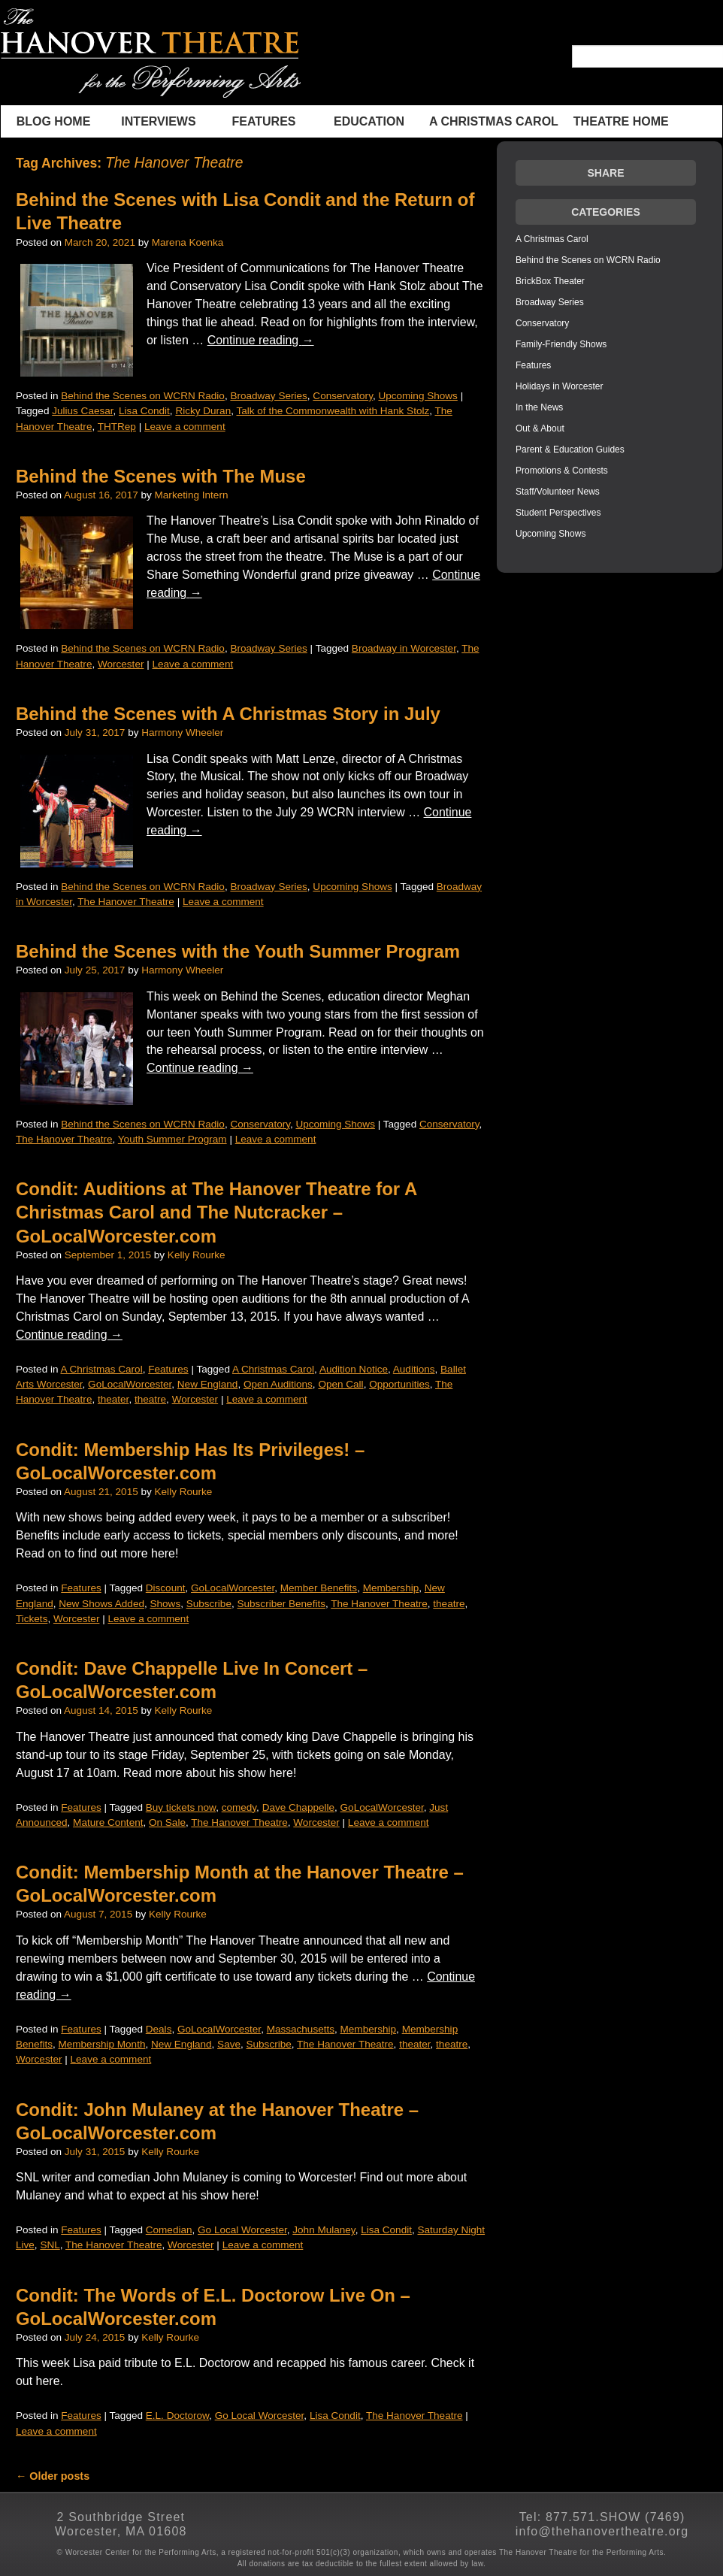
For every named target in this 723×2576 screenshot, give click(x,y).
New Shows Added (101, 1603)
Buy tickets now (181, 1807)
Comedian (169, 2229)
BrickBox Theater (550, 281)
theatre (150, 1399)
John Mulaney (323, 2229)
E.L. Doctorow (177, 2415)
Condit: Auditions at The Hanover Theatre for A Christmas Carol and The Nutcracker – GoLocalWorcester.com (216, 1212)
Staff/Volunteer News (558, 491)
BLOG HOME (54, 121)
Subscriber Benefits (281, 1603)
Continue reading (260, 340)
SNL (49, 2245)
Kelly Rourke (196, 1255)
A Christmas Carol (493, 121)
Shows (165, 1603)
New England (207, 1384)
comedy (239, 1807)
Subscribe (208, 1603)
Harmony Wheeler (182, 732)
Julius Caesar (82, 410)
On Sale (167, 1822)
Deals (159, 2029)
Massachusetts (300, 2029)
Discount (166, 1588)
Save (228, 2044)
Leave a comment (184, 426)
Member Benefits (318, 1588)
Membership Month (101, 2044)
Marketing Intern (191, 495)
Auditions (414, 1369)
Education (369, 121)
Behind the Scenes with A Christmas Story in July (228, 714)
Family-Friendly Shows (561, 344)
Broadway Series (268, 395)
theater (113, 1399)
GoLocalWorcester (129, 1384)
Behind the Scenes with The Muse (161, 476)
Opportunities (399, 1384)
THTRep (117, 426)
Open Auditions (278, 1384)
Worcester (121, 664)
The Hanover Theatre (125, 901)
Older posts (52, 2476)
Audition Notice (353, 1369)
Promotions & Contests (562, 470)
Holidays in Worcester (559, 386)
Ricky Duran (203, 410)
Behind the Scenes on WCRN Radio (143, 395)
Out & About (540, 428)
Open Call (340, 1384)
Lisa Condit (144, 410)
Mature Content (108, 1822)
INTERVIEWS (158, 121)
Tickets (31, 1618)
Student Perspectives (558, 512)
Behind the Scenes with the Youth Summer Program (238, 951)
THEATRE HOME (621, 121)
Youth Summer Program (172, 1139)
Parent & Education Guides (570, 449)
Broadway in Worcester (404, 648)
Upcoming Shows (417, 395)
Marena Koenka (188, 242)
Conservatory (343, 395)
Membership (391, 1588)
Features (263, 121)
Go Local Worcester (242, 2229)
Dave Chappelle (298, 1807)
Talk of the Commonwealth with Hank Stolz (332, 410)
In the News (539, 407)
